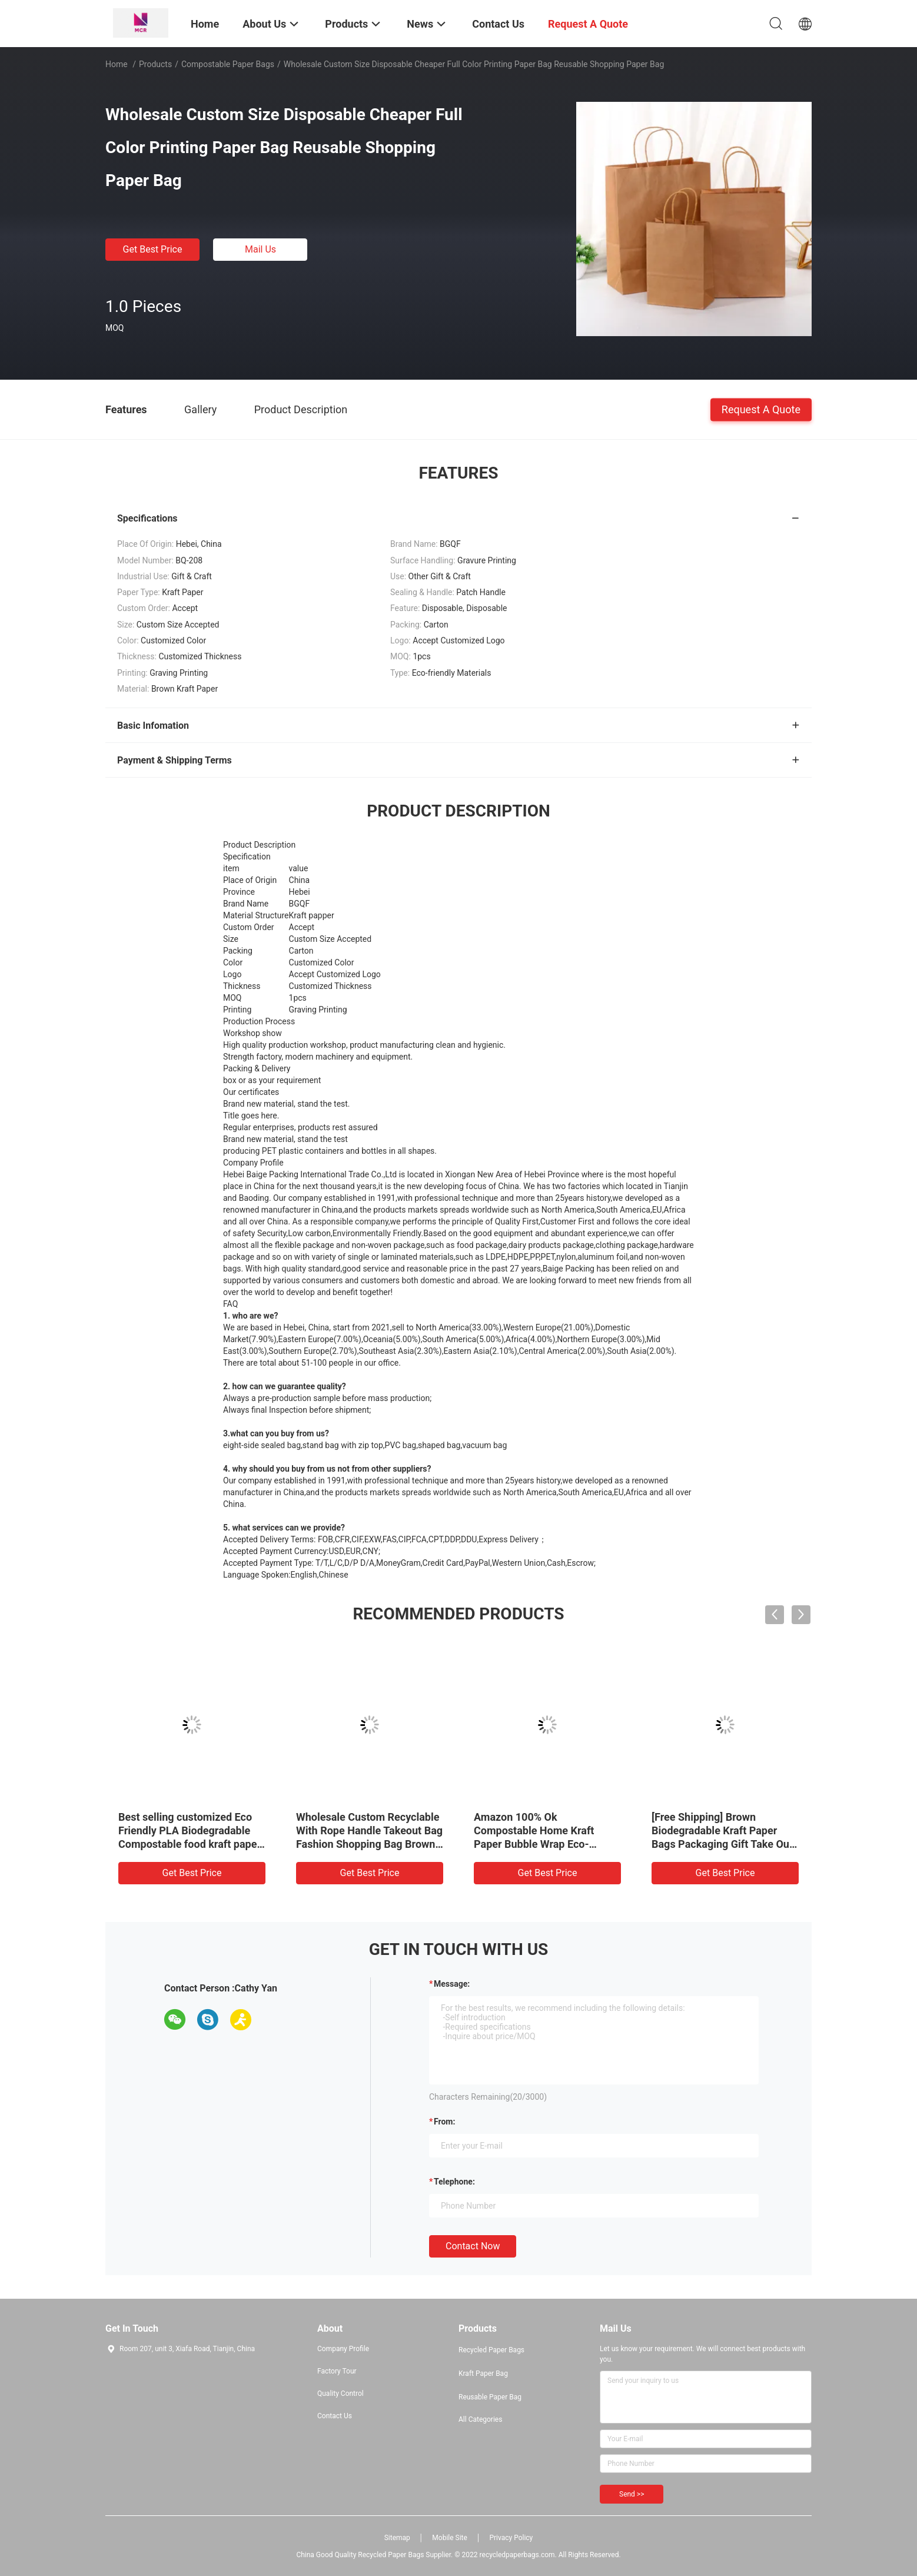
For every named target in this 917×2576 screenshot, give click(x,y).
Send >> (631, 2494)
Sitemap (397, 2538)
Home (116, 64)
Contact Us (334, 2416)
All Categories (480, 2419)
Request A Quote (761, 409)
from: (444, 2121)
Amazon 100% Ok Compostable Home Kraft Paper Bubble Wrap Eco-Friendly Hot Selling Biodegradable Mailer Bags (538, 1844)
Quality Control (340, 2393)
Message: (452, 1984)
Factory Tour (337, 2371)
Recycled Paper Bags (491, 2350)
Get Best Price (152, 249)
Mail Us (260, 249)
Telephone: (454, 2181)
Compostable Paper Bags (227, 64)
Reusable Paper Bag (489, 2397)
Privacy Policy (511, 2538)
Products (155, 64)
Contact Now (473, 2246)
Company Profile (343, 2349)
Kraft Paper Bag (483, 2373)
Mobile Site (449, 2538)
